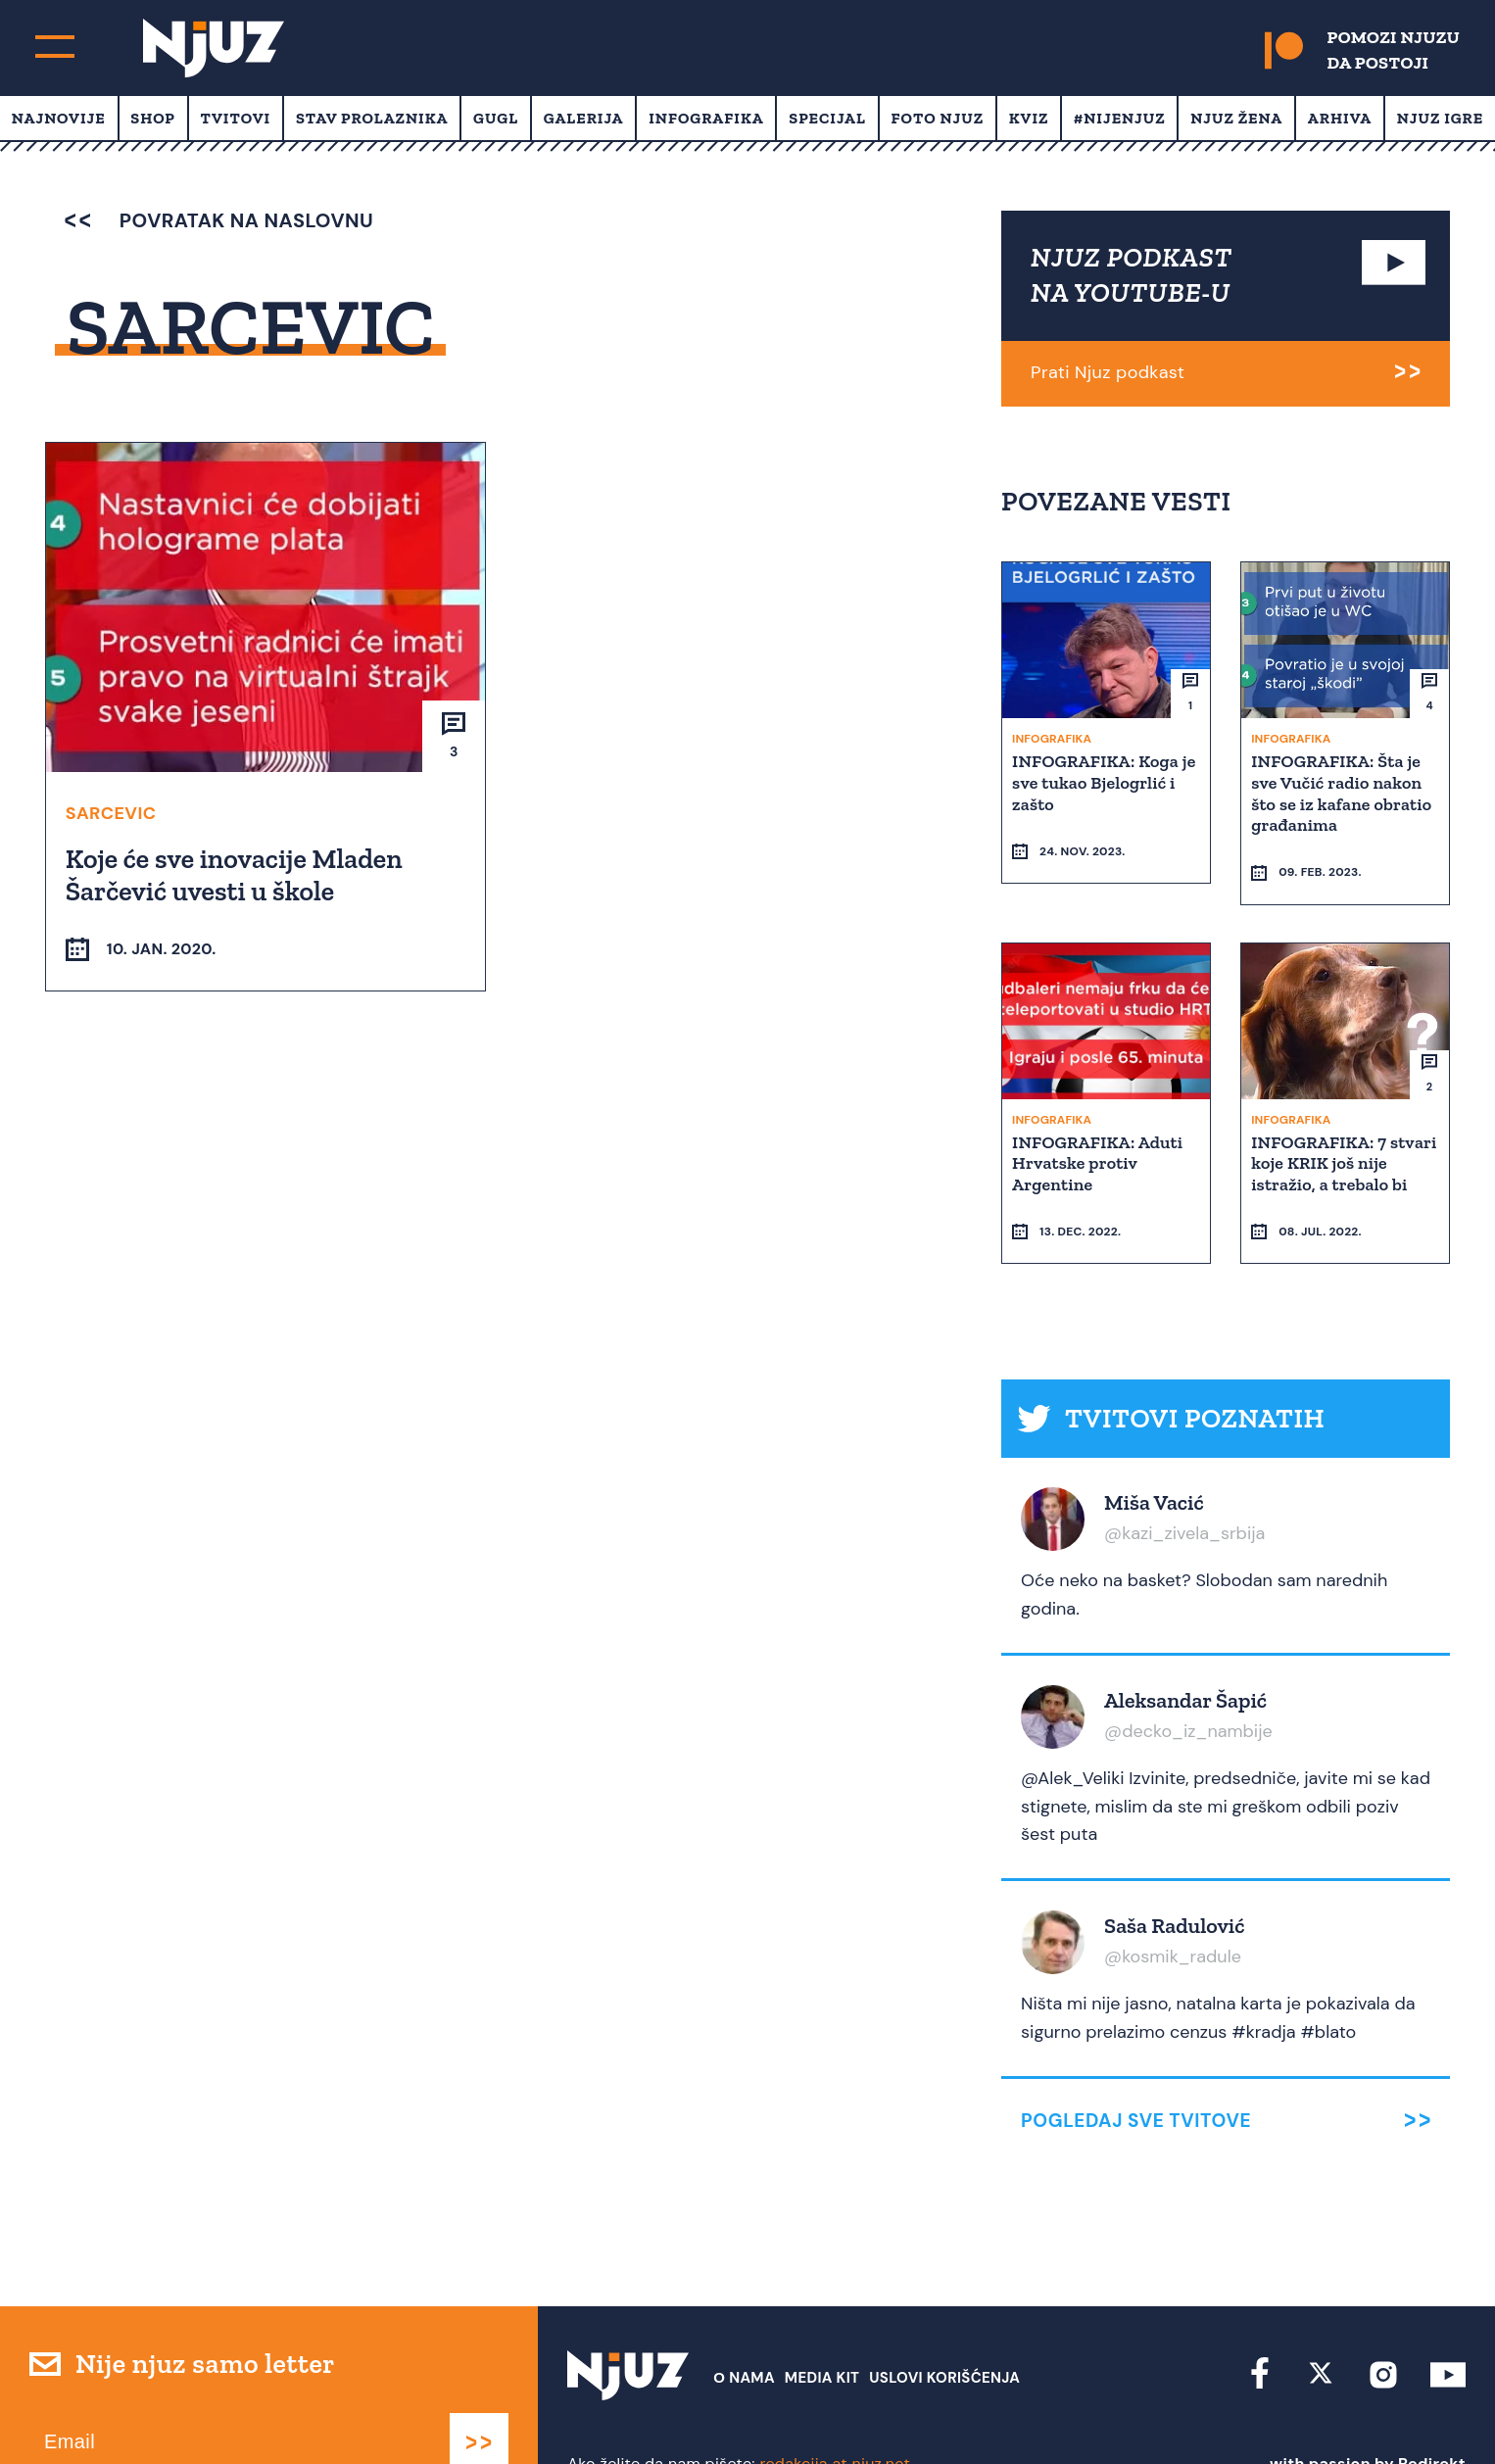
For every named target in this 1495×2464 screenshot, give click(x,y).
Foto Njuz (938, 118)
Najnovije (59, 118)
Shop (152, 118)
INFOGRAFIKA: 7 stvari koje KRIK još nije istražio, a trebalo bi (1338, 1137)
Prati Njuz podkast (1107, 372)
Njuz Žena (1236, 118)
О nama (744, 2327)
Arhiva (1340, 118)
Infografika (706, 118)
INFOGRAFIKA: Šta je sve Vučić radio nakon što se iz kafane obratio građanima (1343, 792)
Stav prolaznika (372, 118)
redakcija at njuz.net (834, 2412)
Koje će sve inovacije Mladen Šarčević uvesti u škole (236, 874)
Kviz (1029, 118)
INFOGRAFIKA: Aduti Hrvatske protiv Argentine (1099, 1126)
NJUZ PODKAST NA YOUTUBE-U (1131, 275)
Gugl (495, 118)
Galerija (584, 118)
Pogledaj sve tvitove (1136, 2069)
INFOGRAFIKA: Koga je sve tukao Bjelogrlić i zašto (1105, 781)
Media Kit (822, 2327)
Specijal (827, 118)
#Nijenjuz (1120, 118)
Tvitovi (236, 118)
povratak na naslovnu (219, 220)
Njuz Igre (1440, 118)
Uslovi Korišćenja (944, 2327)
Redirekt (1432, 2412)
